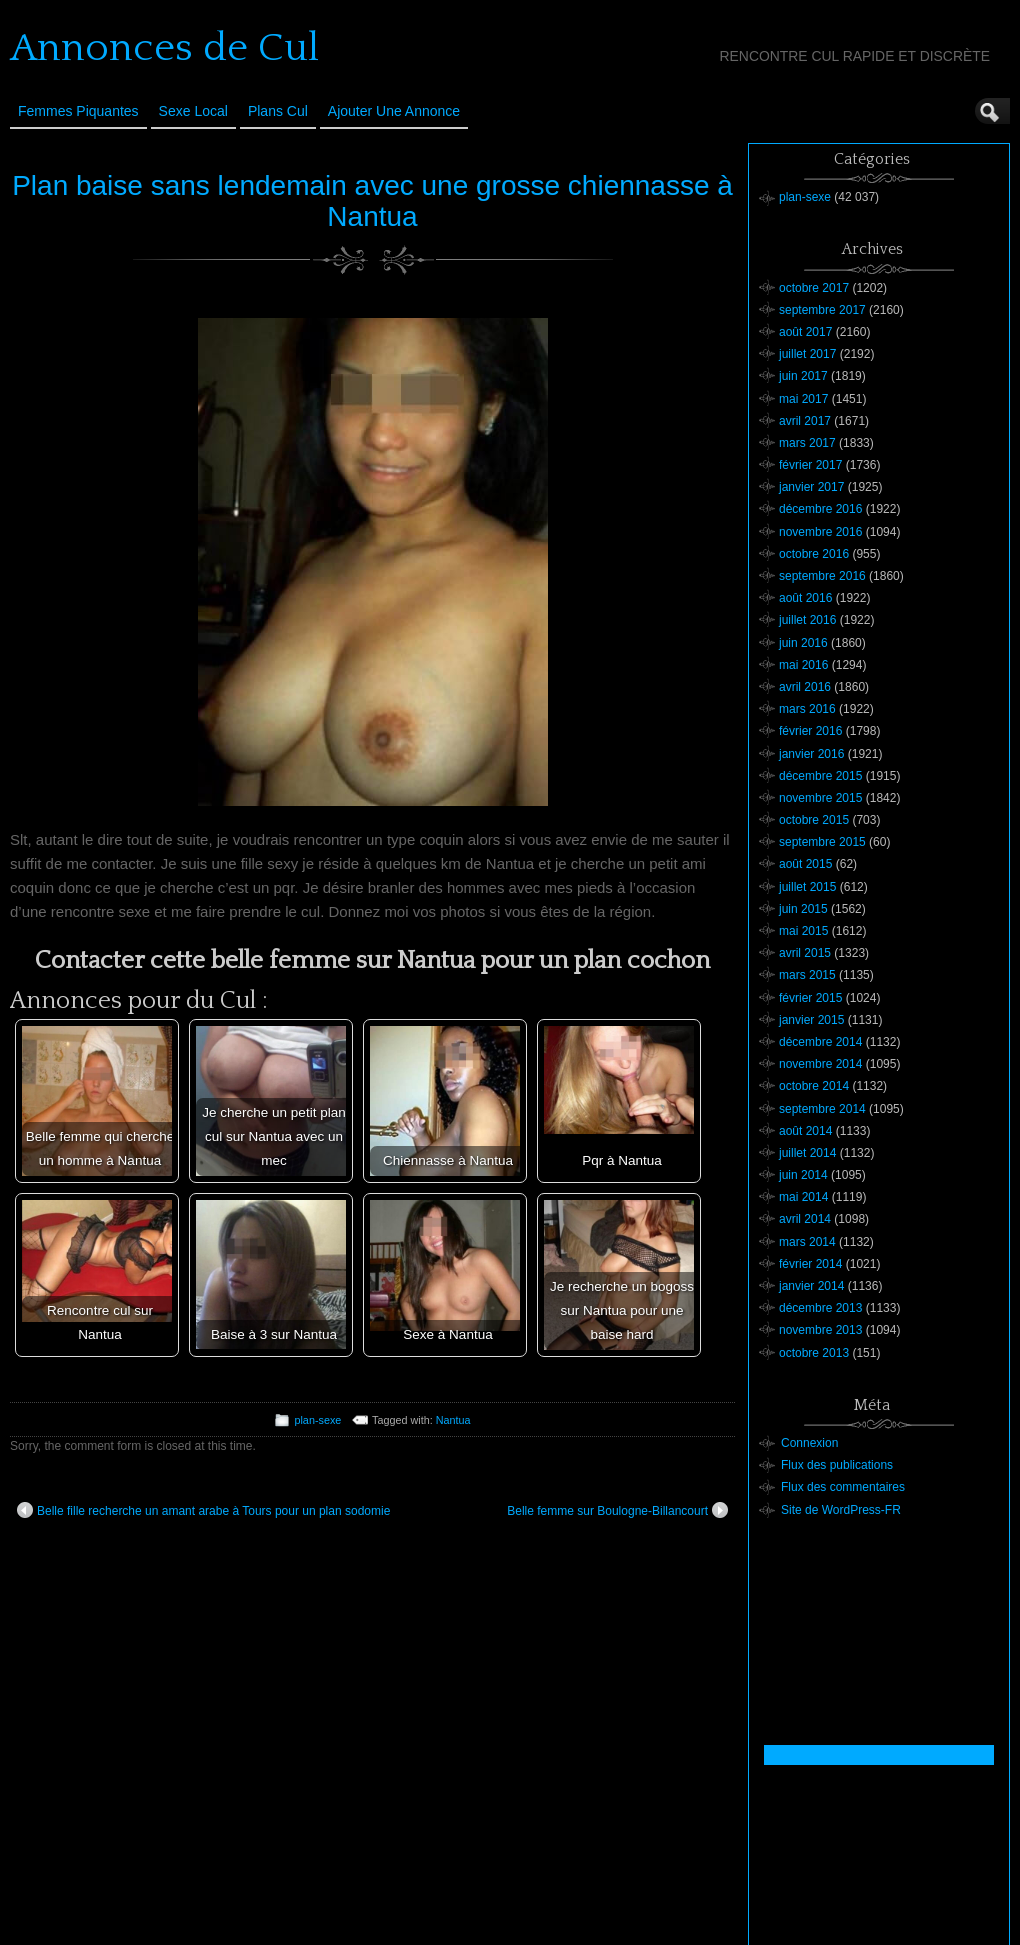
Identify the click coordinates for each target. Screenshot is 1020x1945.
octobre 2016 (814, 554)
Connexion (809, 1443)
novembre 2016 (820, 532)
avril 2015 (805, 953)
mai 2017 (803, 399)
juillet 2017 (807, 354)
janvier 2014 (811, 1286)
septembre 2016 (822, 576)
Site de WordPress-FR (841, 1510)
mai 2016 (803, 665)
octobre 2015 (814, 820)
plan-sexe (317, 1420)
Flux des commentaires (843, 1487)
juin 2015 (803, 909)
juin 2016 (803, 643)
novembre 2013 (820, 1330)
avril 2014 (805, 1219)
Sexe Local (193, 111)
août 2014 (805, 1131)
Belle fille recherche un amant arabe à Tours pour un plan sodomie (203, 1510)
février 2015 (810, 998)
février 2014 (810, 1264)
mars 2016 (807, 709)
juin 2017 (803, 376)
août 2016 (805, 598)
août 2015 (805, 864)
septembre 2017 (822, 310)
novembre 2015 (820, 798)
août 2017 (805, 332)
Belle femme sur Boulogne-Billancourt (617, 1510)
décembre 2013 (820, 1308)
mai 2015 (803, 931)
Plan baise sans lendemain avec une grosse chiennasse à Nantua (372, 201)
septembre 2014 (822, 1109)
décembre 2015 (820, 776)
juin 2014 (803, 1175)
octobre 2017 (814, 288)
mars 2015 (807, 975)
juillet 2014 (807, 1153)
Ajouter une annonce (394, 111)
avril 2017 (805, 421)
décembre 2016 (820, 509)
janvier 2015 (811, 1020)
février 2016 (810, 731)
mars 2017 (807, 443)
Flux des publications (837, 1465)
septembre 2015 (822, 842)
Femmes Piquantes (78, 111)
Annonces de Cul (164, 48)
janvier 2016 (811, 754)
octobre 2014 (814, 1086)
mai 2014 (803, 1197)
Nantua (453, 1420)
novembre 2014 (820, 1064)
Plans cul (278, 111)
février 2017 (810, 465)
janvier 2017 (811, 487)
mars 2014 (807, 1242)
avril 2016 (805, 687)
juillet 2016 (807, 620)
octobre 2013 (814, 1353)
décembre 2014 (820, 1042)
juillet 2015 (807, 887)
